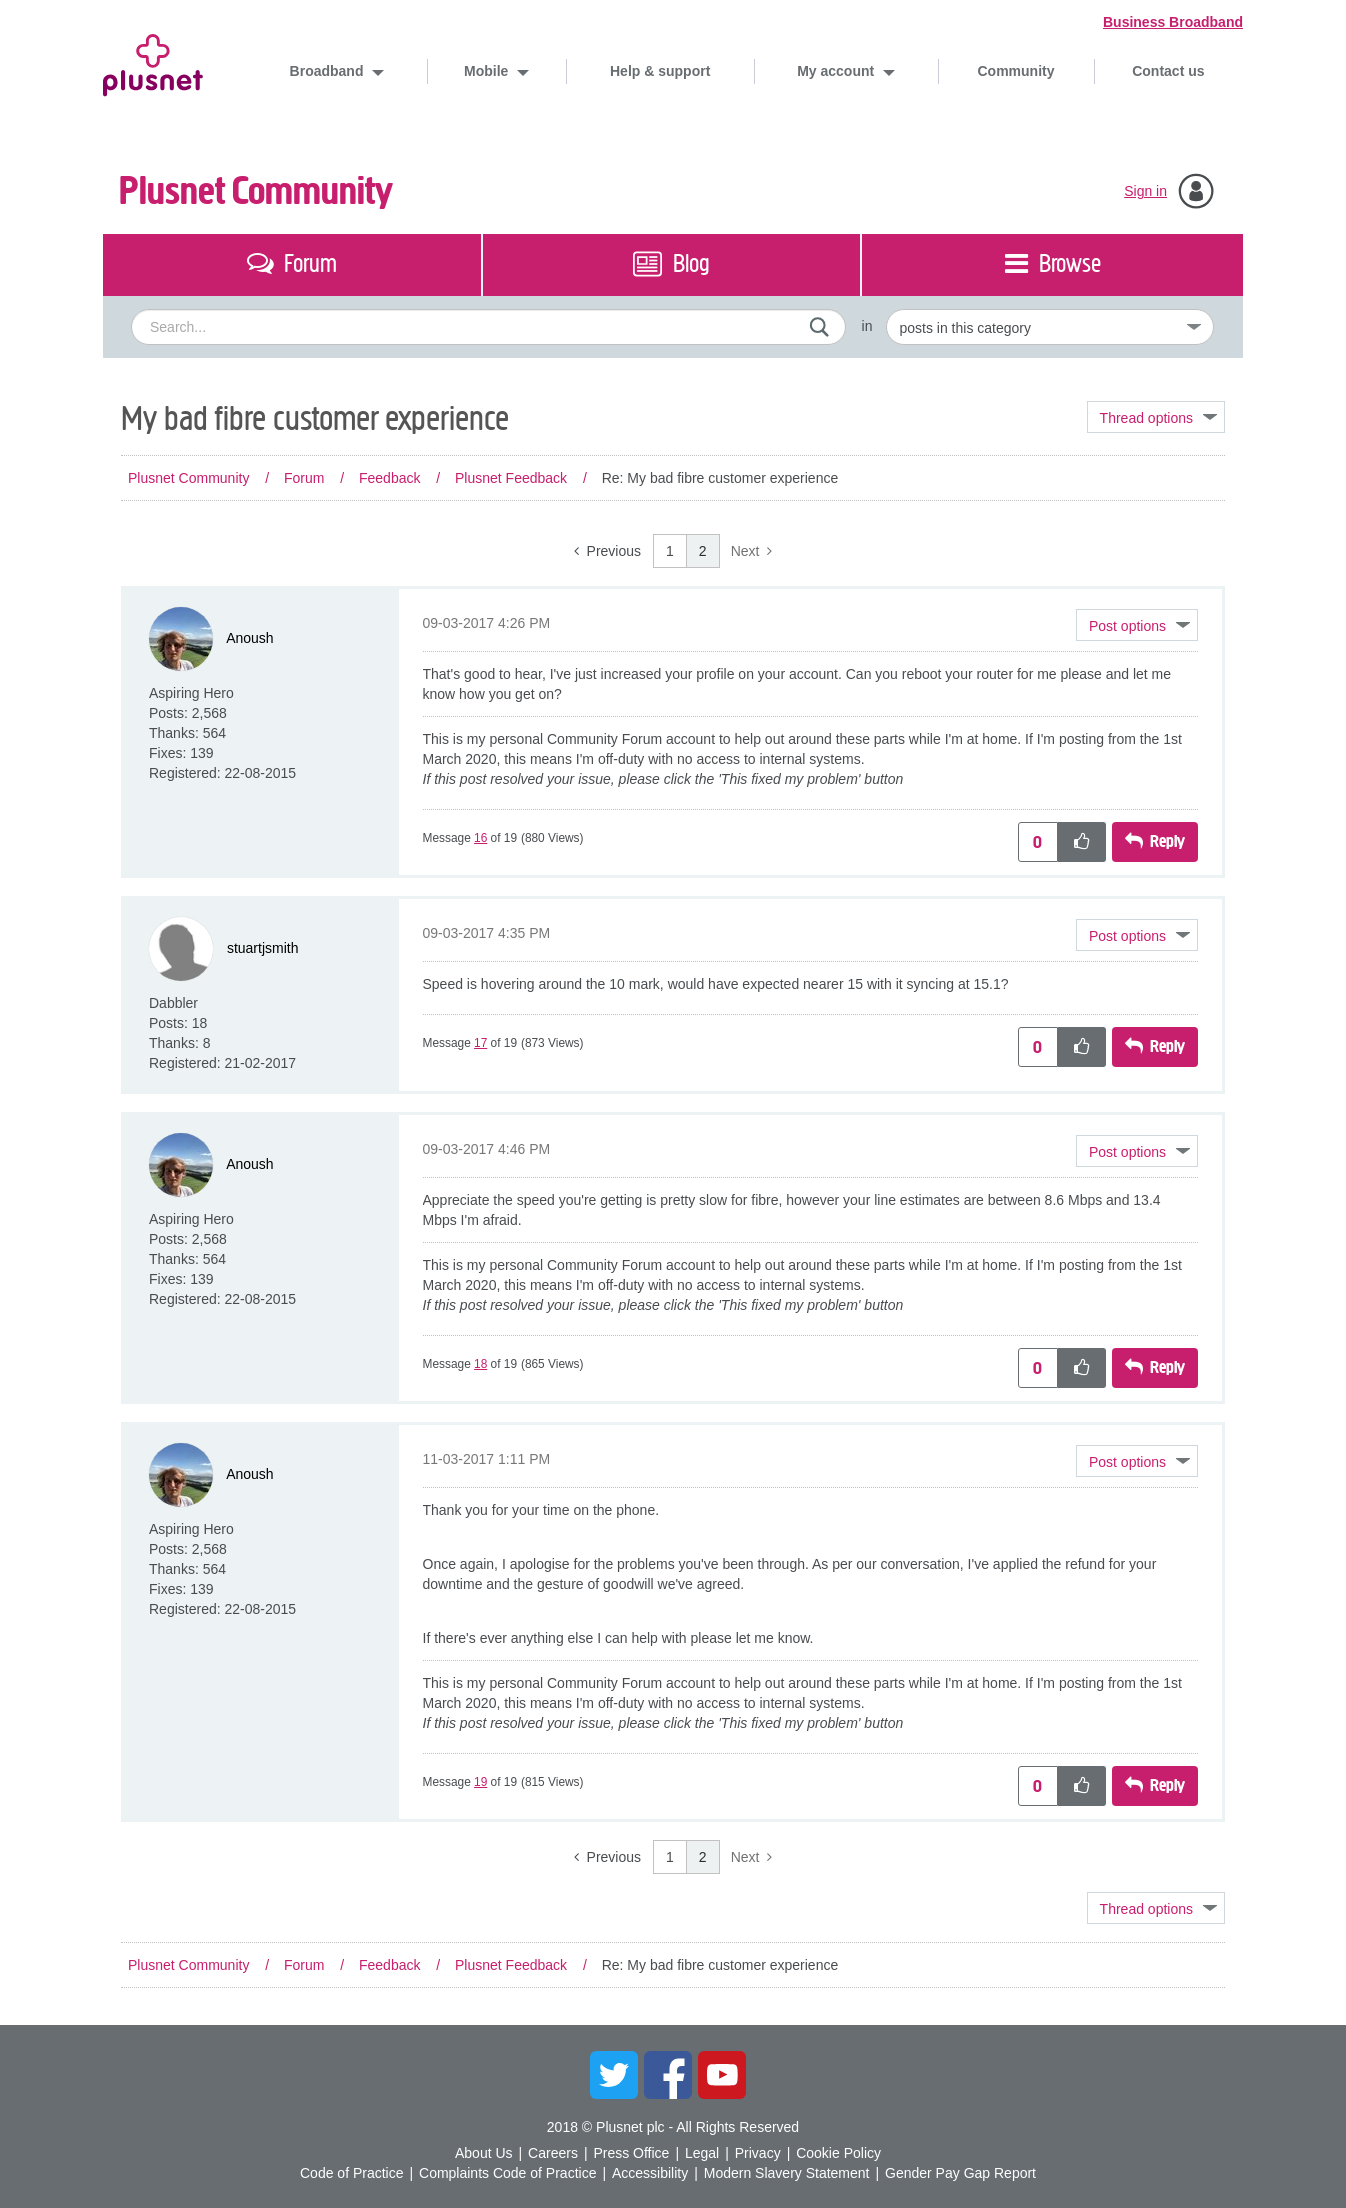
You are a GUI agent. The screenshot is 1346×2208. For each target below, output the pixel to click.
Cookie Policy (838, 2153)
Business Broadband (1173, 22)
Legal (702, 2153)
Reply (1167, 841)
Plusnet (153, 61)
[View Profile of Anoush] (249, 638)
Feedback (389, 478)
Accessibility (650, 2173)
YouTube (722, 2075)
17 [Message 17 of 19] (480, 1043)
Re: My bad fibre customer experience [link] (720, 478)
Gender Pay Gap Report (960, 2173)
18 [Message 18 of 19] (480, 1364)
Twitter (614, 2075)
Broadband (329, 71)
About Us (484, 2153)
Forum (304, 478)
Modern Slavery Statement (787, 2173)
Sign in (1145, 191)
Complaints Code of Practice (507, 2173)
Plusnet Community (256, 191)
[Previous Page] (607, 551)
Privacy (758, 2153)
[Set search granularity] (1050, 327)
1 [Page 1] (670, 551)
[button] (1137, 625)
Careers (553, 2153)
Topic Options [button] (1156, 417)
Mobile (488, 71)
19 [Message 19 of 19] (480, 1782)
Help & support (660, 71)
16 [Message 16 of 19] (480, 838)
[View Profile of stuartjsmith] (263, 948)
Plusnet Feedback (511, 478)
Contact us (1168, 71)
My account (837, 71)
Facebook (668, 2075)
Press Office (631, 2153)
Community (1016, 71)
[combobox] (488, 327)
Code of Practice (352, 2173)
